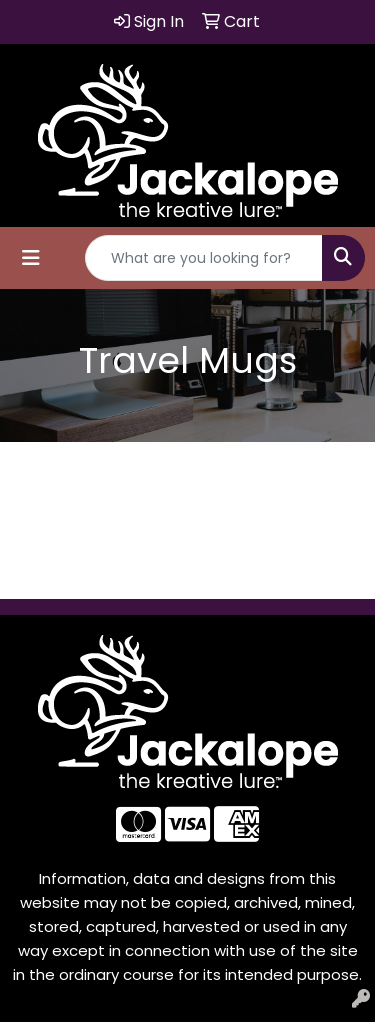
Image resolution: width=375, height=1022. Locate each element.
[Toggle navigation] (31, 258)
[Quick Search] (204, 258)
